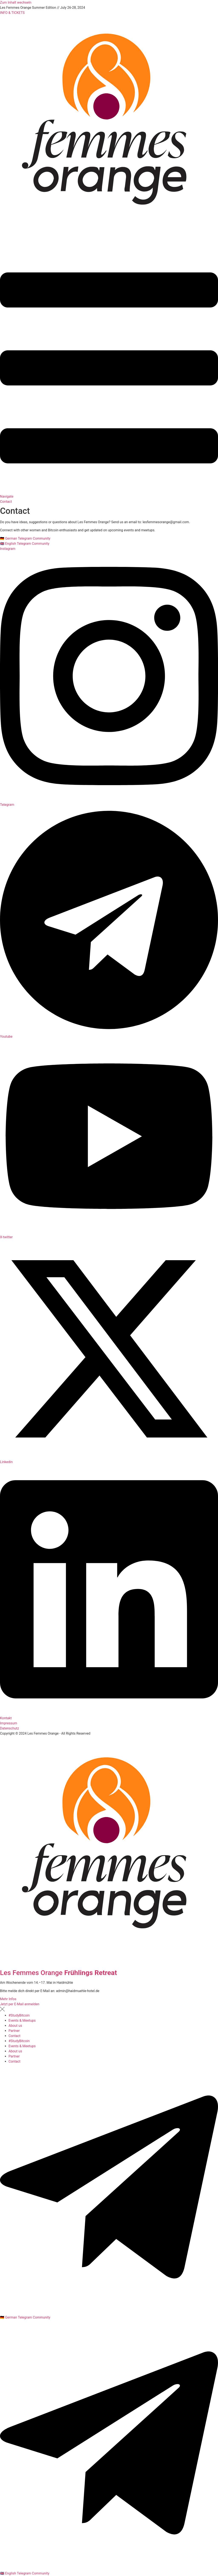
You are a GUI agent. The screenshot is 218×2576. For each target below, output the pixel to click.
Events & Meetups (22, 2020)
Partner (14, 2031)
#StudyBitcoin (19, 2015)
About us (15, 2026)
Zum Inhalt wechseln (15, 2)
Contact (14, 2036)
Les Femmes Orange (58, 1973)
